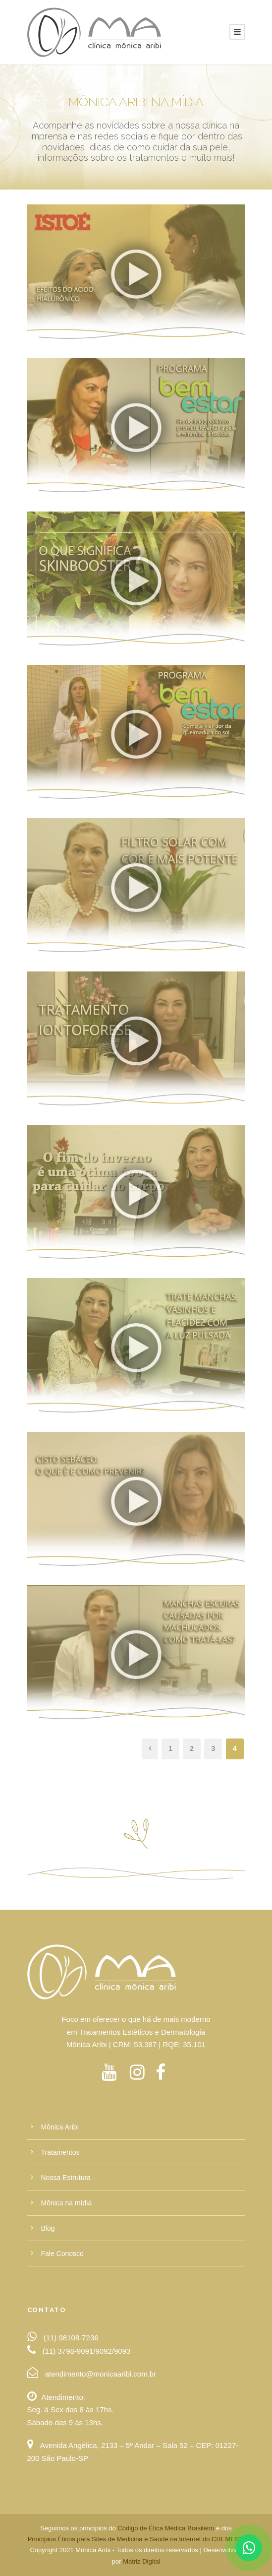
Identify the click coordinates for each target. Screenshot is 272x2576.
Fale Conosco (62, 2253)
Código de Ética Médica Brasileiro (165, 2528)
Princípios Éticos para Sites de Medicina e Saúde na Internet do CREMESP (135, 2539)
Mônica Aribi (60, 2127)
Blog (48, 2228)
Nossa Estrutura (66, 2178)
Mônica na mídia (66, 2203)
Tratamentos (60, 2152)
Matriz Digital (141, 2561)
